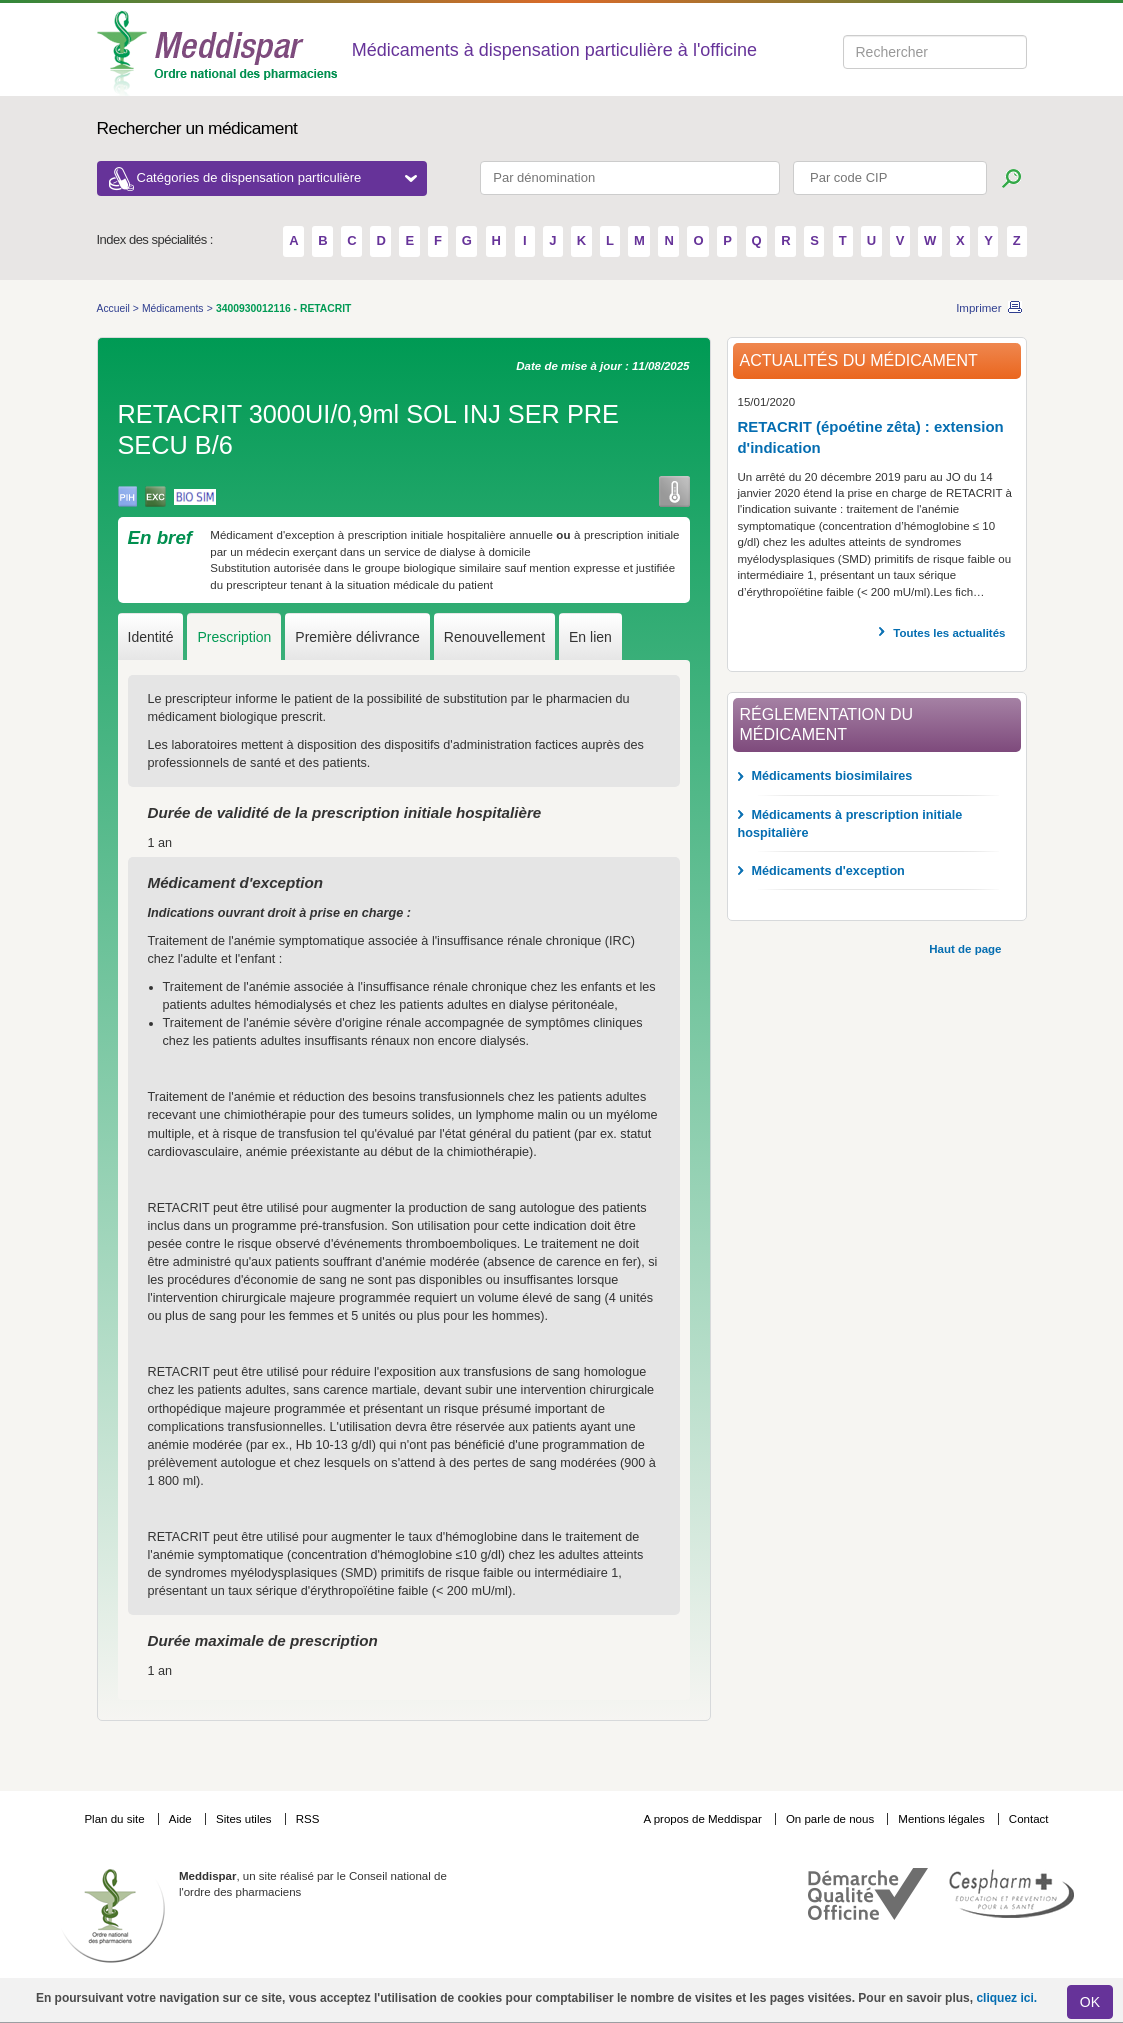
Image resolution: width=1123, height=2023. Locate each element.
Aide (182, 1819)
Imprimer (978, 308)
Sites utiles (245, 1819)
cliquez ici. (1006, 1998)
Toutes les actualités (949, 633)
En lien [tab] (590, 637)
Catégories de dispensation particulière (277, 177)
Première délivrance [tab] (357, 637)
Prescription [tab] (234, 637)
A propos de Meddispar (702, 1819)
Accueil (115, 308)
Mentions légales (943, 1819)
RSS (308, 1819)
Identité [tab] (151, 637)
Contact (1029, 1819)
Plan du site (115, 1819)
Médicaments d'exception (828, 871)
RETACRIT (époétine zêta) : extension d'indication (871, 437)
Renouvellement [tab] (494, 637)
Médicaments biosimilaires (832, 776)
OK (1090, 2002)
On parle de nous (830, 1819)
